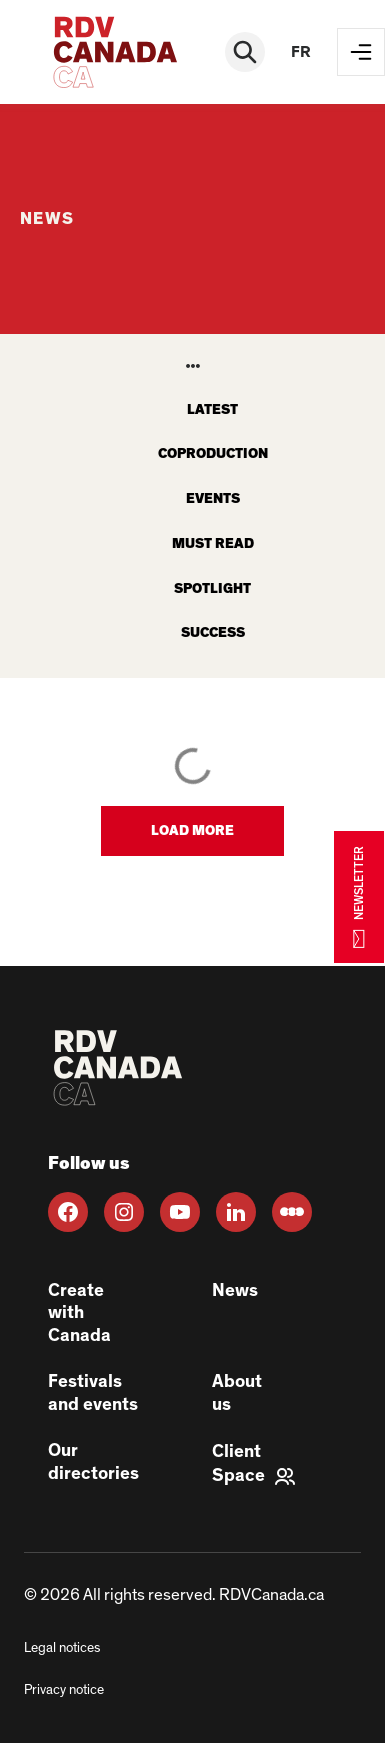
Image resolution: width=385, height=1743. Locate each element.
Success (213, 633)
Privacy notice (64, 1690)
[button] (192, 831)
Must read (213, 544)
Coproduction (213, 454)
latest (212, 410)
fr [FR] (301, 52)
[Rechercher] (245, 52)
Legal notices (62, 1648)
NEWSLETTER (359, 896)
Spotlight (212, 589)
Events (213, 499)
